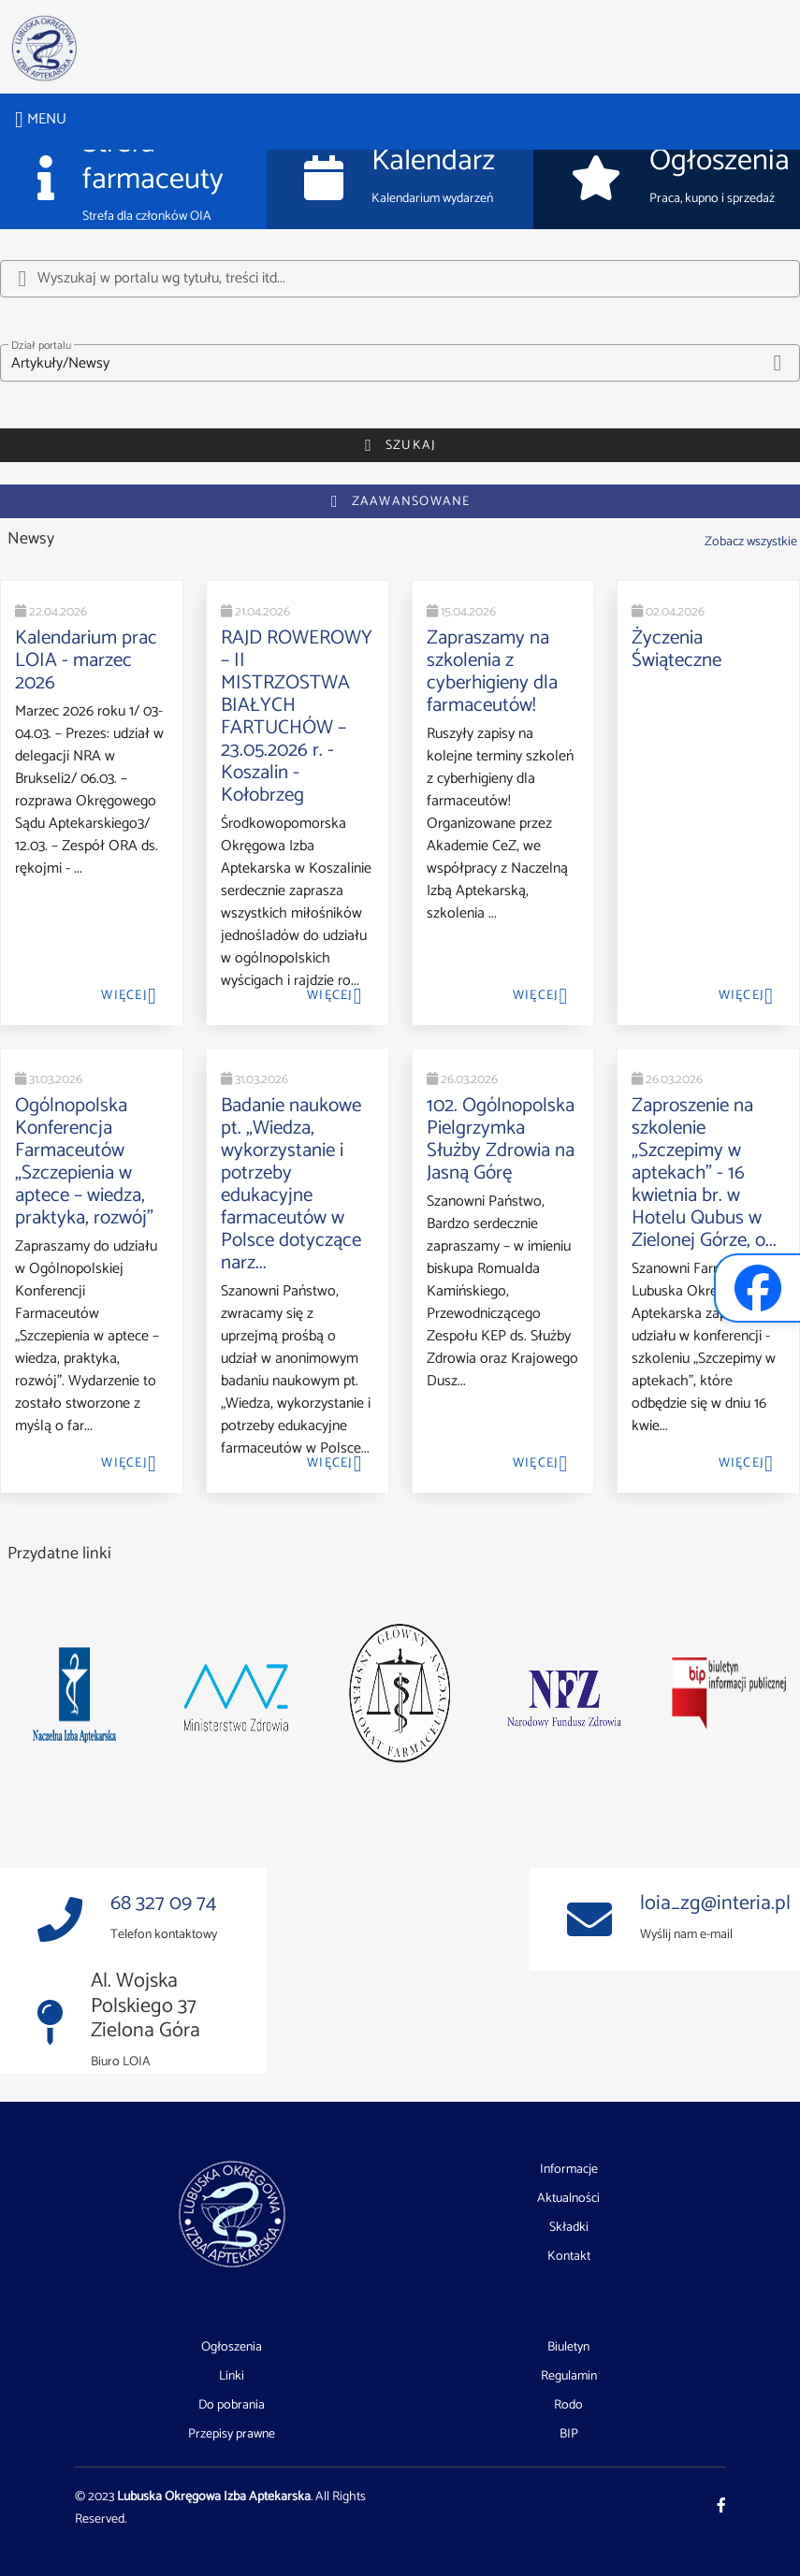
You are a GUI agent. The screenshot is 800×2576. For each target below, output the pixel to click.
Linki (231, 2376)
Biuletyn (568, 2347)
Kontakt (568, 2256)
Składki (569, 2228)
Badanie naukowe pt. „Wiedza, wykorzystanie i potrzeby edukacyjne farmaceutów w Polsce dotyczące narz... (291, 1184)
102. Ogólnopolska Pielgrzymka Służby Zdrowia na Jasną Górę (501, 1139)
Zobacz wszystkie (751, 541)
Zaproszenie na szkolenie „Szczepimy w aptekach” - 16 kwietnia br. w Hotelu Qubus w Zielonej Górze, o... (704, 1173)
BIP (569, 2434)
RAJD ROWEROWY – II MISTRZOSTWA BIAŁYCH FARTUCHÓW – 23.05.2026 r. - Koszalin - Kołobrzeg (296, 716)
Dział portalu (41, 346)
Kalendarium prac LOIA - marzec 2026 (86, 660)
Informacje (569, 2170)
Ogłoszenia (231, 2347)
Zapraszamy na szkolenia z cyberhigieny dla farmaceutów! (492, 671)
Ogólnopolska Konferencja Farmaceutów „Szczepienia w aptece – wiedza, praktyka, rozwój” (84, 1161)
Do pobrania (231, 2405)
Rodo (568, 2405)
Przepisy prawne (231, 2434)
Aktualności (568, 2199)
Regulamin (569, 2376)
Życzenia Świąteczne (676, 649)
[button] (400, 363)
